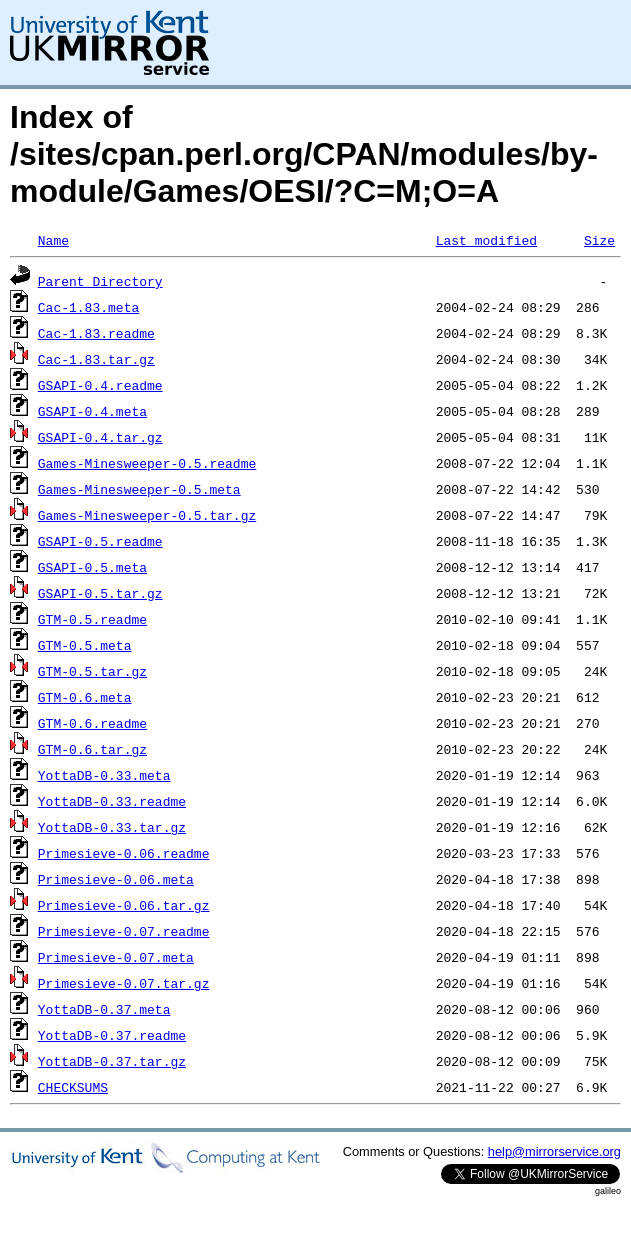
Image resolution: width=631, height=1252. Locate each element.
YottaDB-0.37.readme (112, 1035)
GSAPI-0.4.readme (100, 385)
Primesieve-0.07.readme (124, 931)
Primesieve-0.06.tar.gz (124, 905)
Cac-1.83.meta (88, 307)
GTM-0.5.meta (85, 645)
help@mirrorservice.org (554, 1151)
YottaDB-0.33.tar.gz (112, 827)
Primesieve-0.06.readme (124, 853)
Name (53, 240)
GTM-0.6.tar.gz (92, 749)
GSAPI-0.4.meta (92, 411)
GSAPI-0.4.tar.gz (100, 437)
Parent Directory (100, 281)
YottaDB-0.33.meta (104, 775)
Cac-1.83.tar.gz (96, 359)
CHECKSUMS (73, 1087)
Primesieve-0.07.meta (116, 957)
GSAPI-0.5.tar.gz (100, 593)
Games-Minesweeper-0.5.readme (147, 463)
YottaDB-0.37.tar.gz (112, 1061)
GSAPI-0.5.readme (100, 541)
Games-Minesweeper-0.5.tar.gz (147, 515)
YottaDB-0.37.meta (104, 1009)
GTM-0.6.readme (92, 723)
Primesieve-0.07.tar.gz (124, 983)
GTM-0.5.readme (92, 619)
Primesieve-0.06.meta (116, 879)
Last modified (486, 240)
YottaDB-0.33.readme (112, 801)
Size (599, 240)
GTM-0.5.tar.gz (92, 671)
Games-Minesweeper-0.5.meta (139, 489)
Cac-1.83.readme (96, 333)
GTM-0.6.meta (85, 697)
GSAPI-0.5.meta (92, 567)
